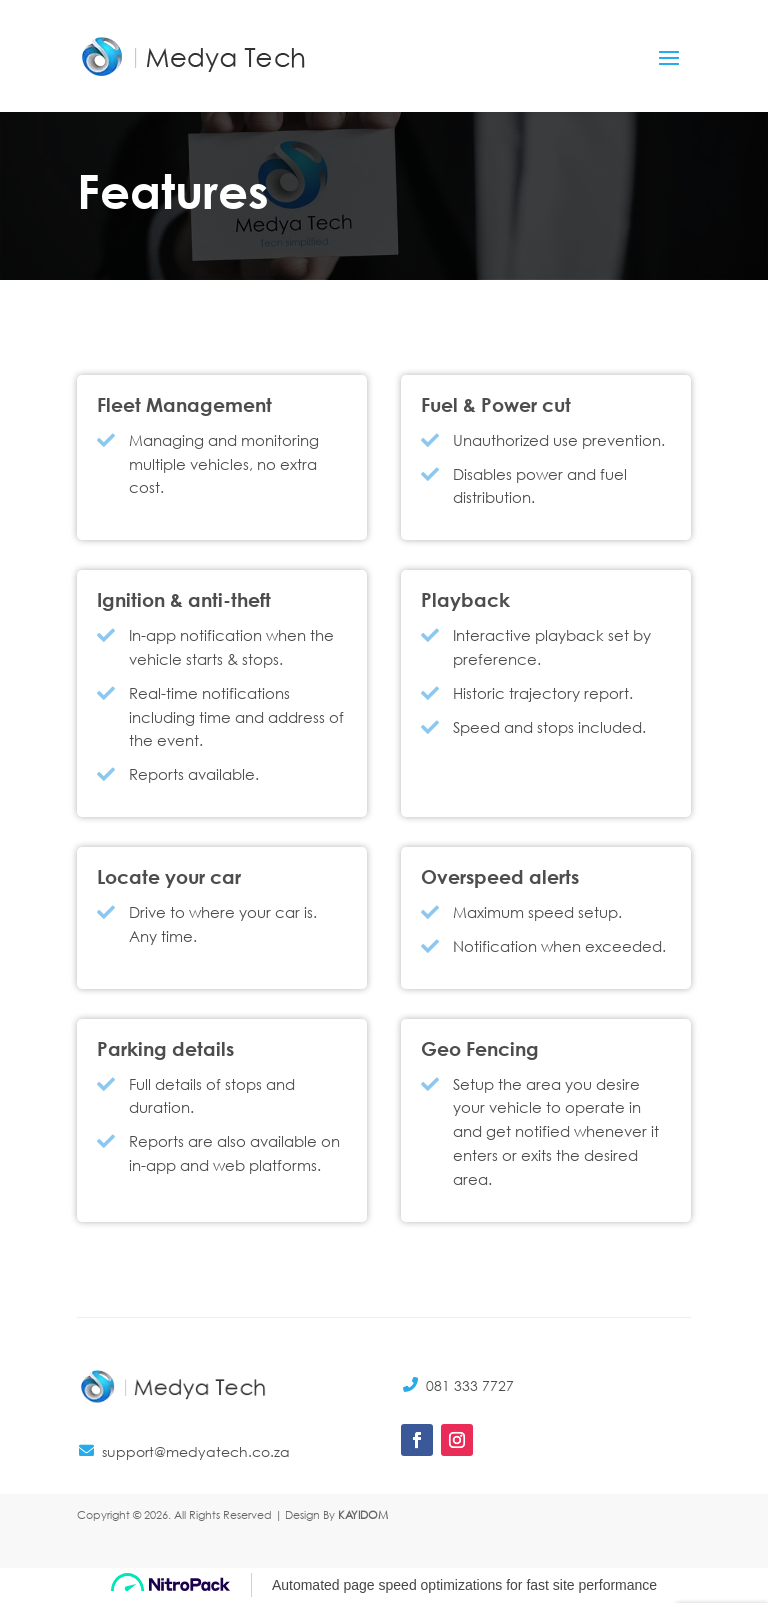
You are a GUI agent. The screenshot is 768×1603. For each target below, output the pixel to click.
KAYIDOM (363, 1515)
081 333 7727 (470, 1385)
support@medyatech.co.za (196, 1451)
